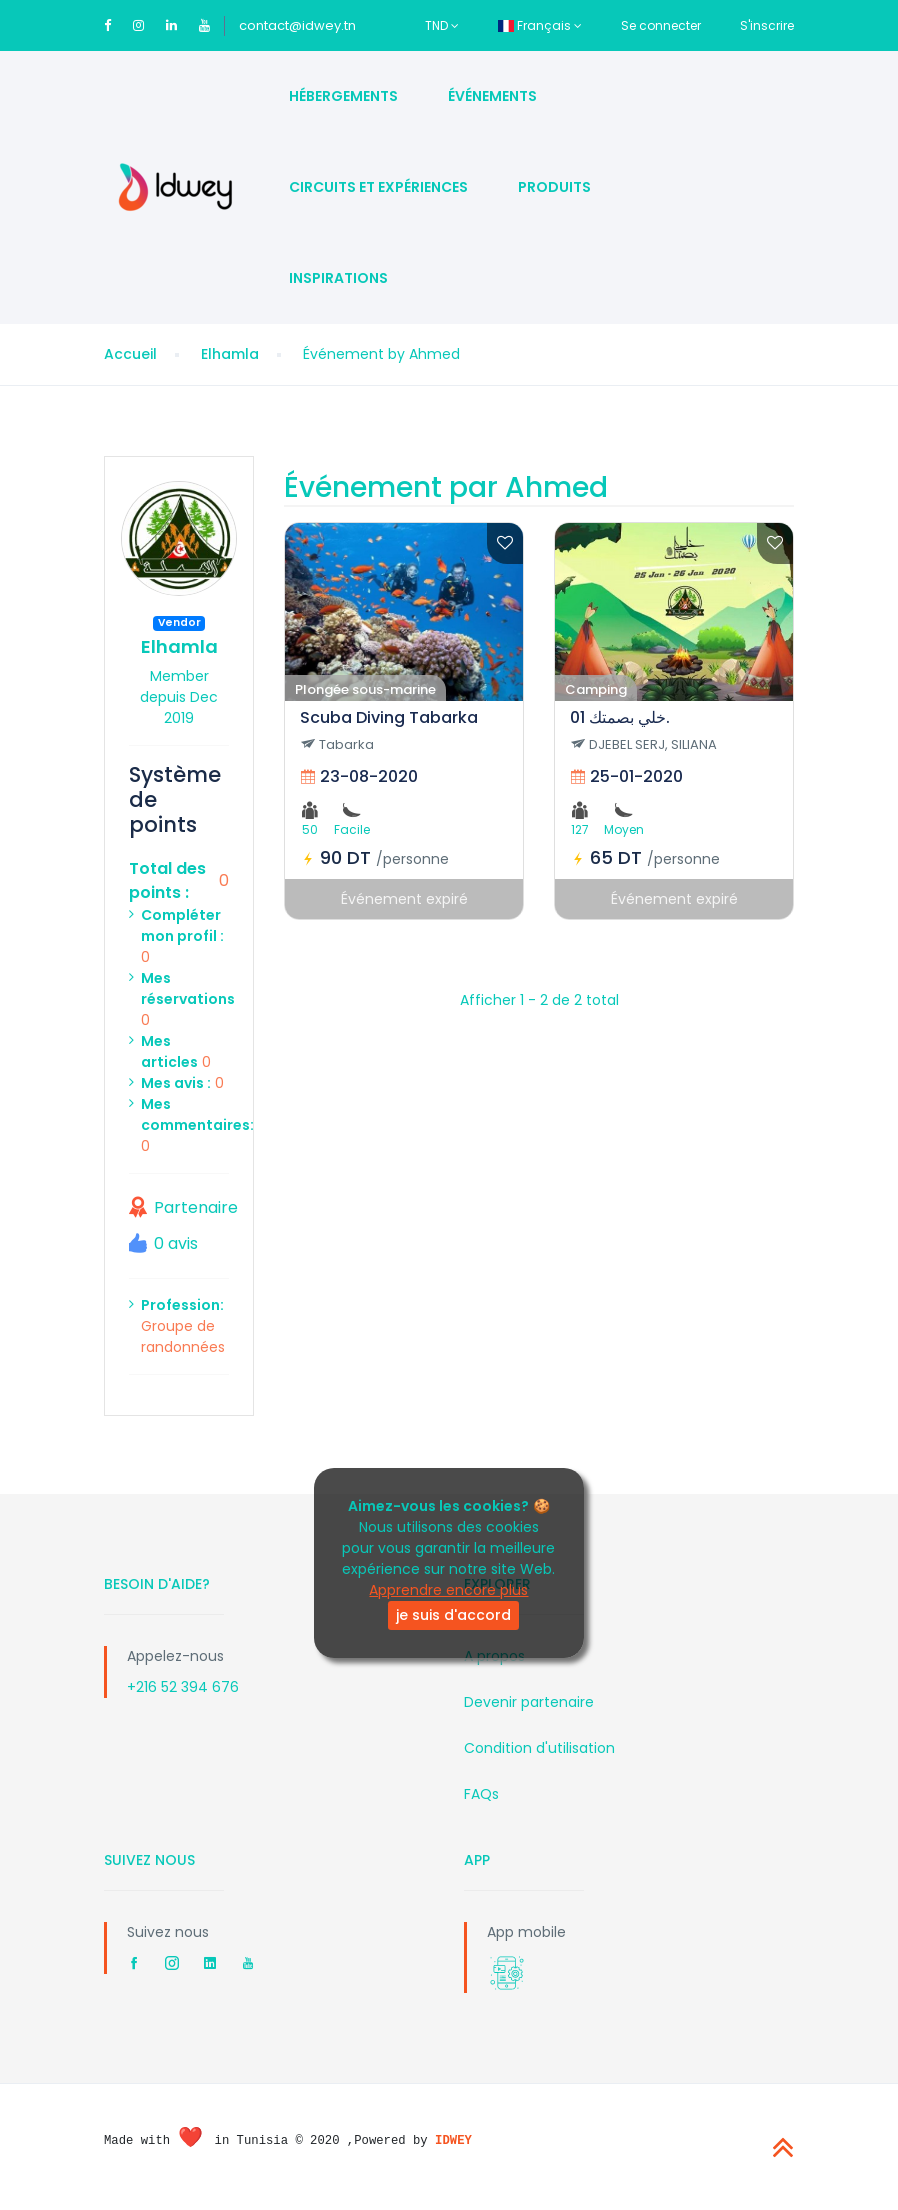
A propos (494, 1656)
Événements (492, 96)
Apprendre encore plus (448, 1590)
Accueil (130, 354)
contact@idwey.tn (297, 25)
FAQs (481, 1794)
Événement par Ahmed (446, 487)
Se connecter (661, 25)
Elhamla (230, 354)
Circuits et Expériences (378, 187)
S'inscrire (767, 25)
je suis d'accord (453, 1615)
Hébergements (343, 96)
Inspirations (338, 278)
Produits (554, 187)
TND (442, 25)
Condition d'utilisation (539, 1748)
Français (540, 25)
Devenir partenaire (529, 1702)
